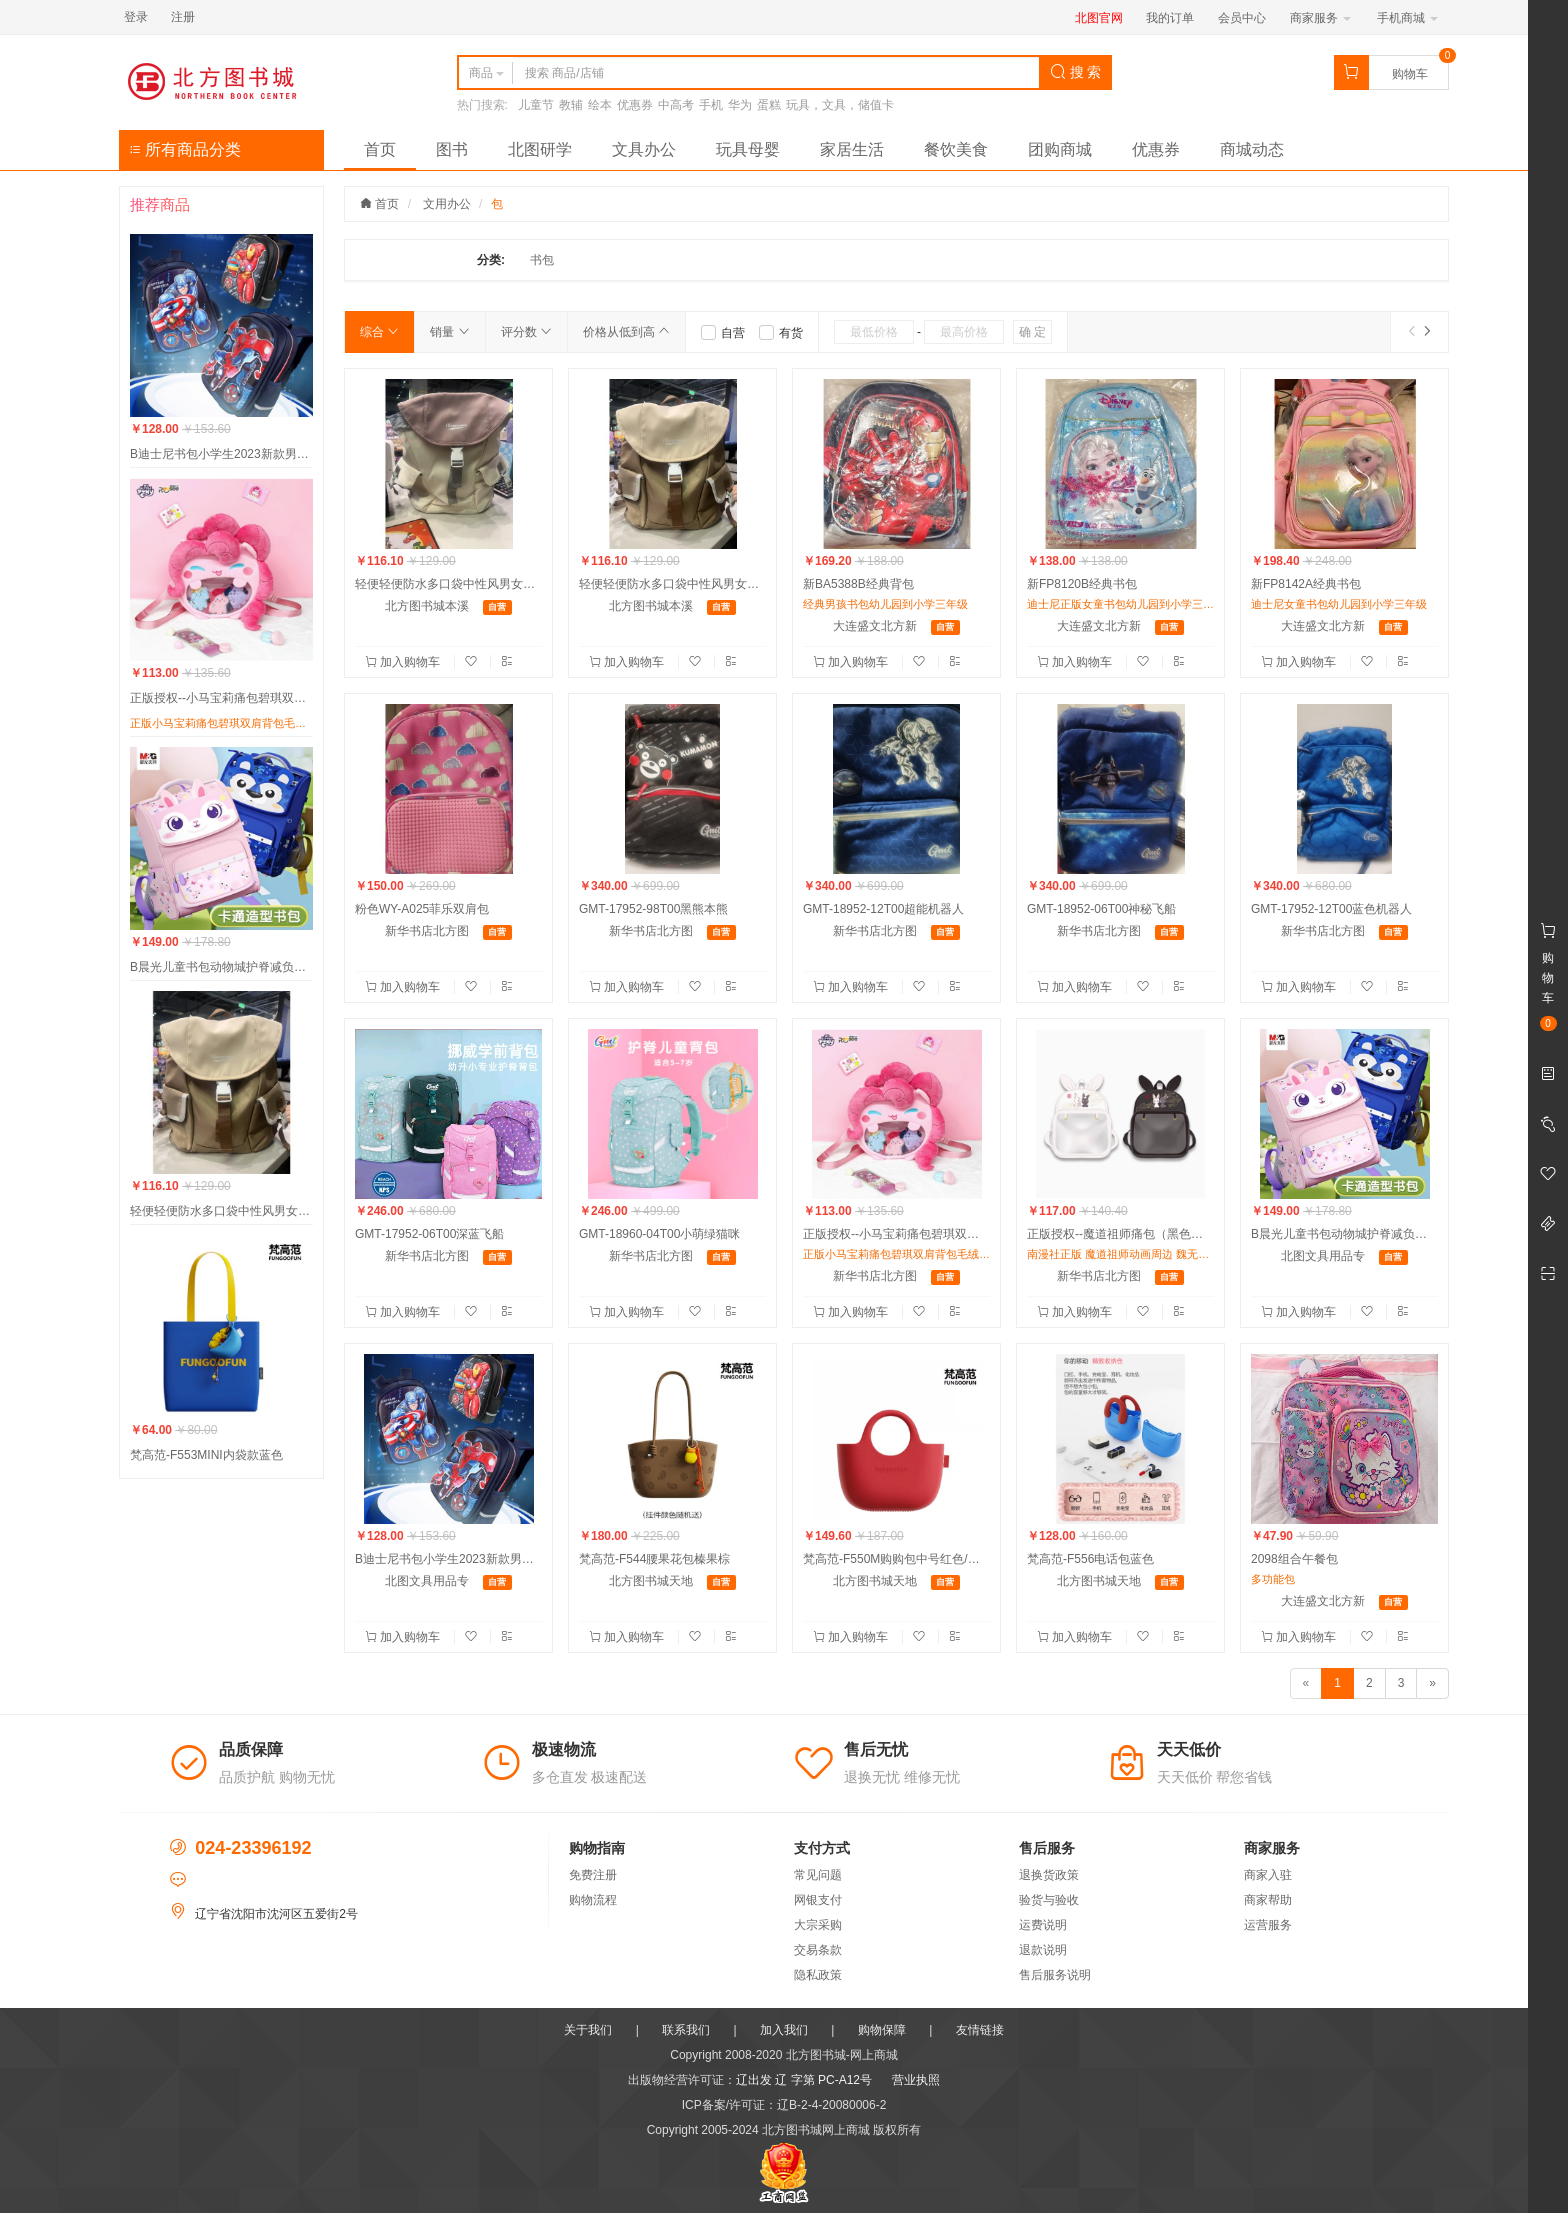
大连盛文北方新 (875, 626)
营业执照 (916, 2080)
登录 (136, 17)
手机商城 (1407, 18)
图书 (452, 149)
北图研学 (540, 149)
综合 (379, 332)
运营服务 (1268, 1925)
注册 (183, 17)
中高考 (676, 105)
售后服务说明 (1055, 1975)
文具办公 (644, 149)
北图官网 (1099, 18)
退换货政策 (1049, 1875)
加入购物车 (404, 662)
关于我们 (588, 2030)
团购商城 (1060, 149)
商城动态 (1252, 149)
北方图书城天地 (651, 1581)
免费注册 (593, 1875)
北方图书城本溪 (427, 606)
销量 (449, 332)
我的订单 (1170, 18)
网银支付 (818, 1900)
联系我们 (686, 2030)
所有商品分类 (185, 149)
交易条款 (818, 1950)
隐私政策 (818, 1975)
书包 (542, 260)
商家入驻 (1268, 1875)
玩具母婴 (748, 149)
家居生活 (852, 149)
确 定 (1032, 332)
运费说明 (1043, 1925)
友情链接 (980, 2030)
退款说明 (1043, 1950)
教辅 (571, 105)
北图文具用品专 (1323, 1256)
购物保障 (882, 2030)
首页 (380, 149)
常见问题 (818, 1875)
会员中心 (1242, 18)
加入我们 (784, 2030)
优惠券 (635, 105)
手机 (711, 105)
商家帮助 (1268, 1900)
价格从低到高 (626, 332)
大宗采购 (818, 1925)
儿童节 (536, 105)
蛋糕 (769, 105)
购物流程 (593, 1900)
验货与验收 (1049, 1900)
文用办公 (447, 204)
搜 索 (1076, 72)
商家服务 (1320, 18)
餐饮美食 (956, 149)
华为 (740, 105)
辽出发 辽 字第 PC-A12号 (804, 2080)
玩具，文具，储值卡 (840, 105)
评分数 (526, 332)
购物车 (1410, 74)
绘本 (600, 105)
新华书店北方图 (427, 931)
